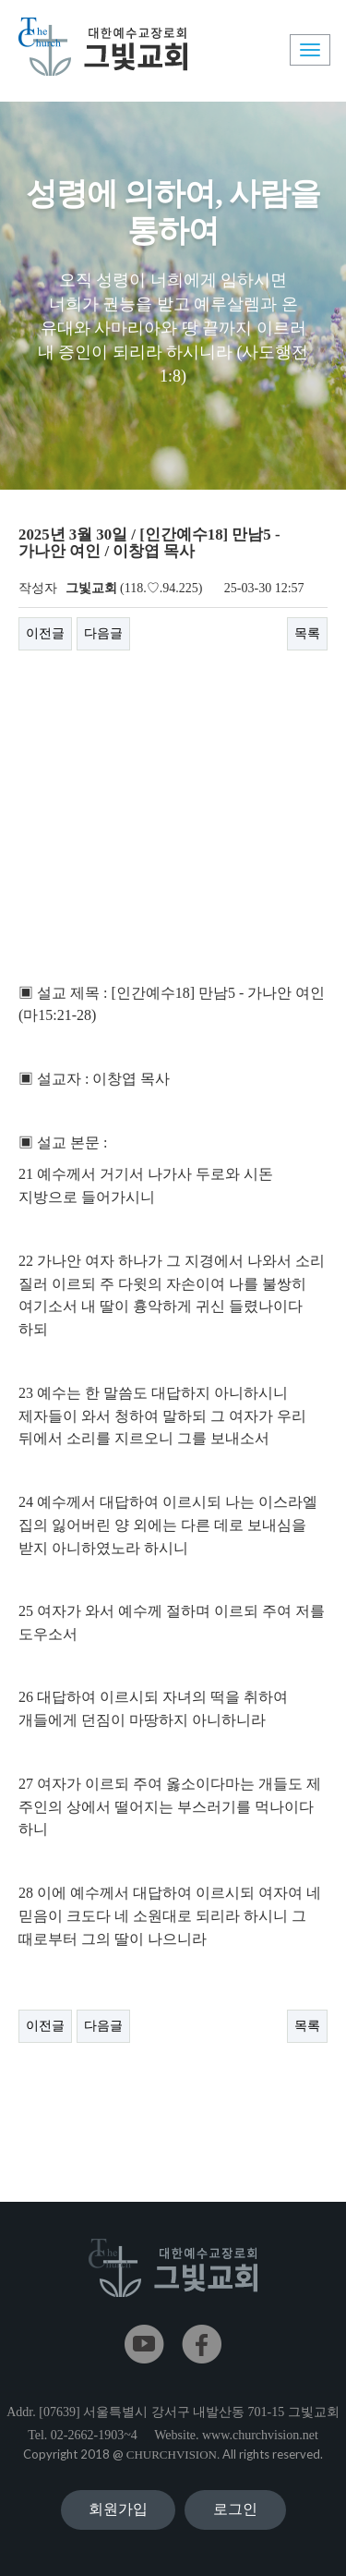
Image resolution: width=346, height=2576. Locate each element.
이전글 (45, 633)
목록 (307, 633)
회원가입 (118, 2509)
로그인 (235, 2509)
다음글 (103, 633)
